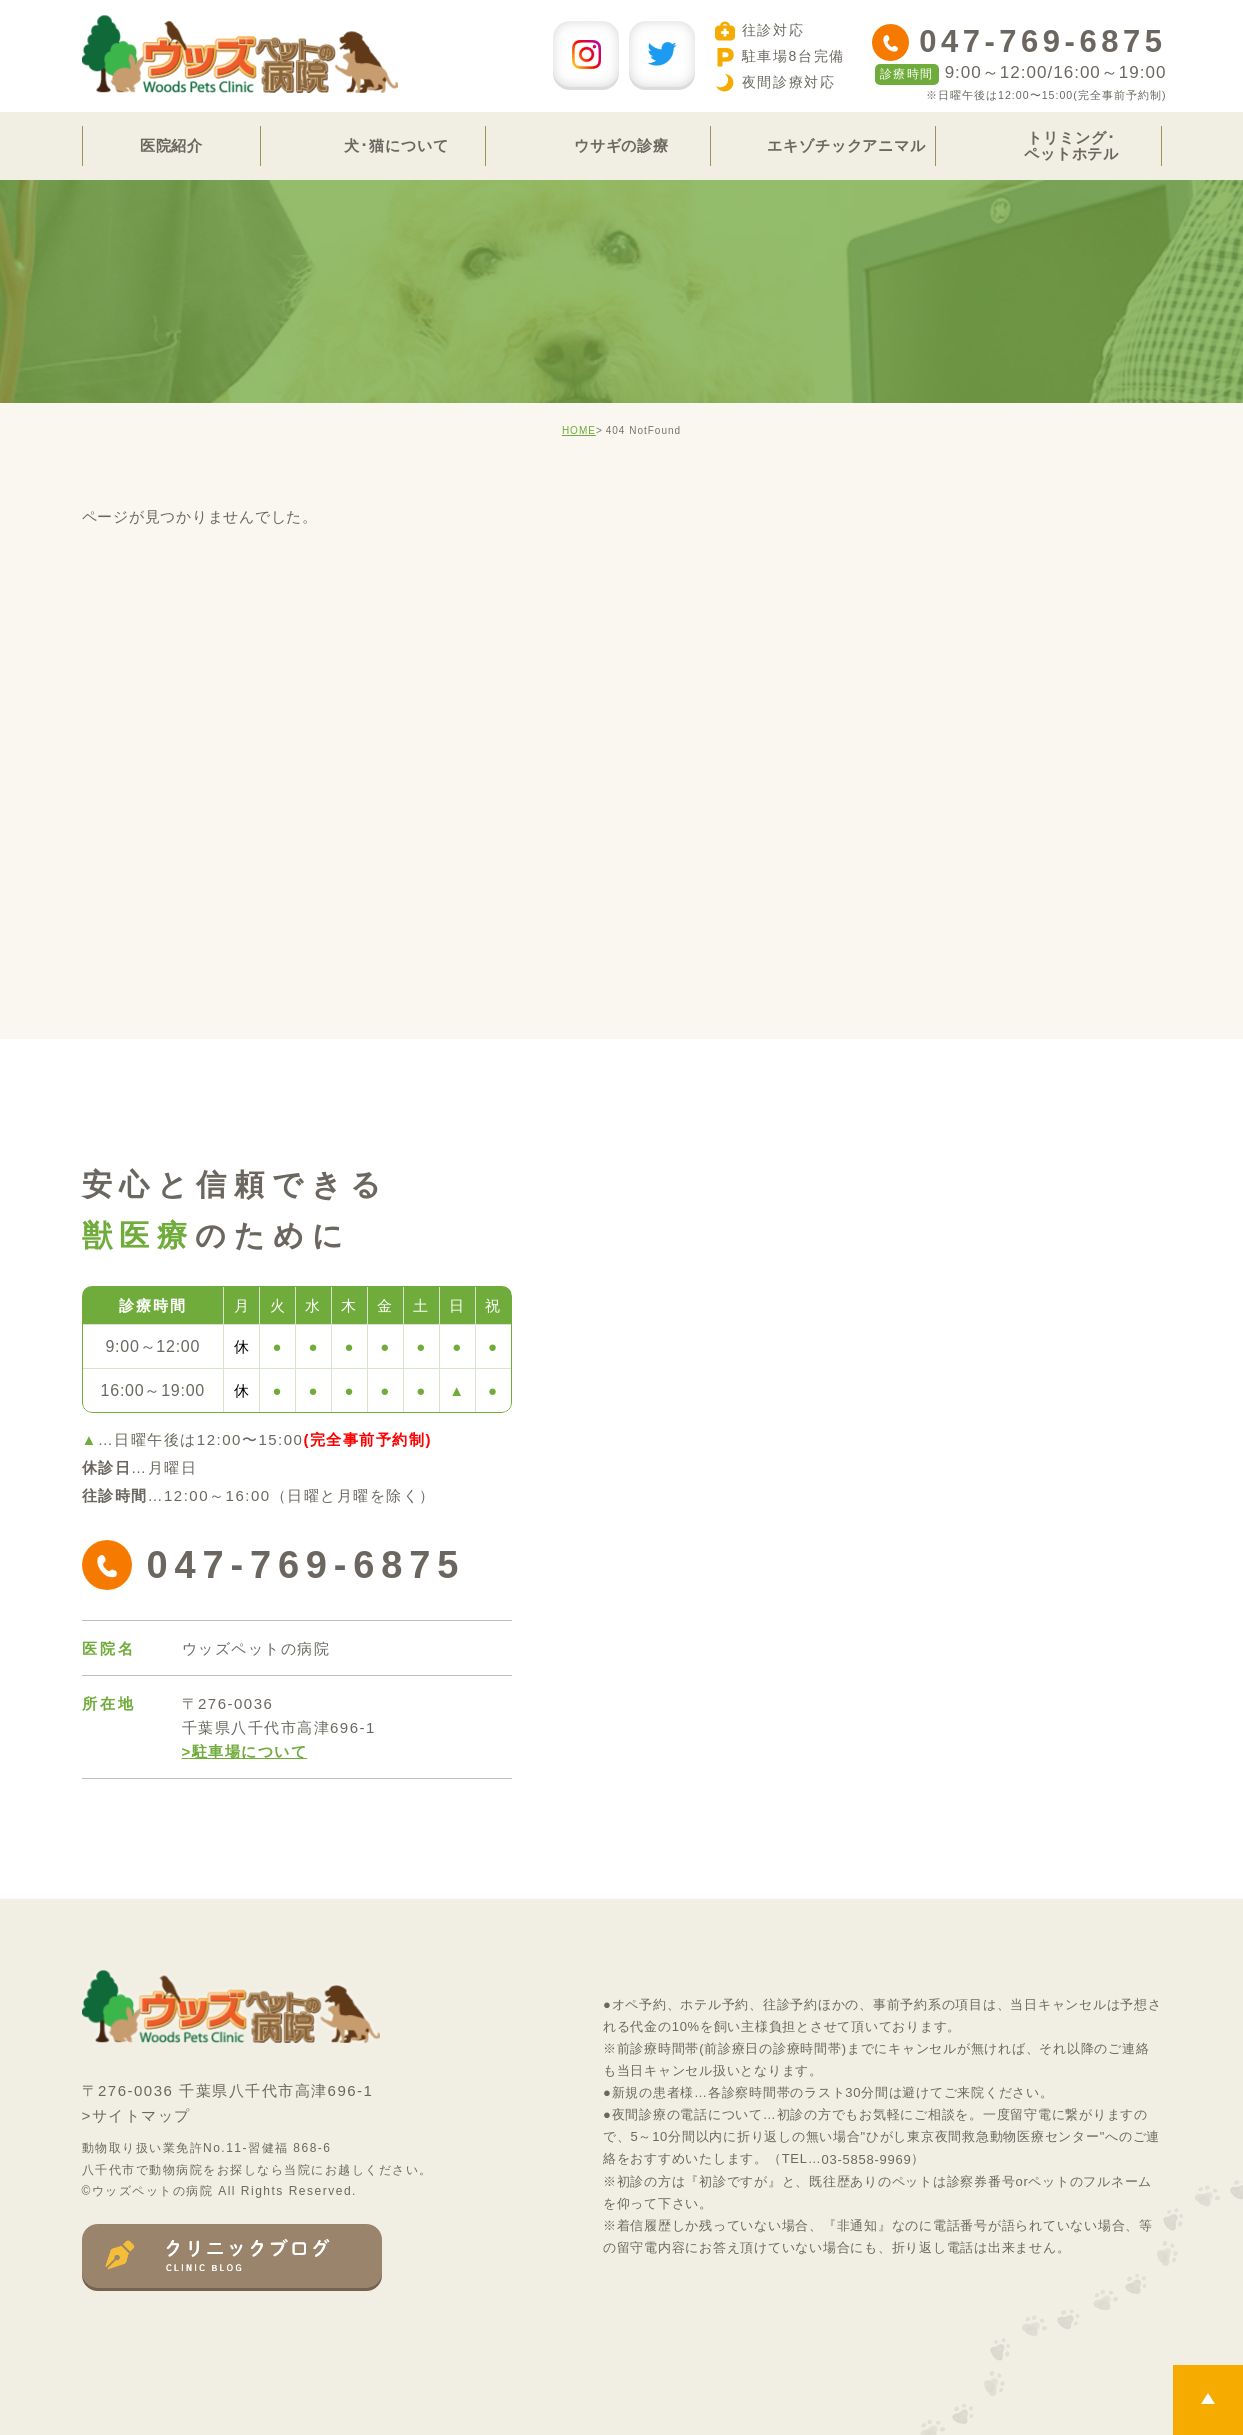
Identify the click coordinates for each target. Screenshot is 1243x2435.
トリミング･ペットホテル (1071, 145)
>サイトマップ (136, 2115)
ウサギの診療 (621, 145)
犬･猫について (396, 145)
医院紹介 (172, 145)
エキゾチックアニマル (846, 145)
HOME (579, 430)
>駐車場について (245, 1751)
